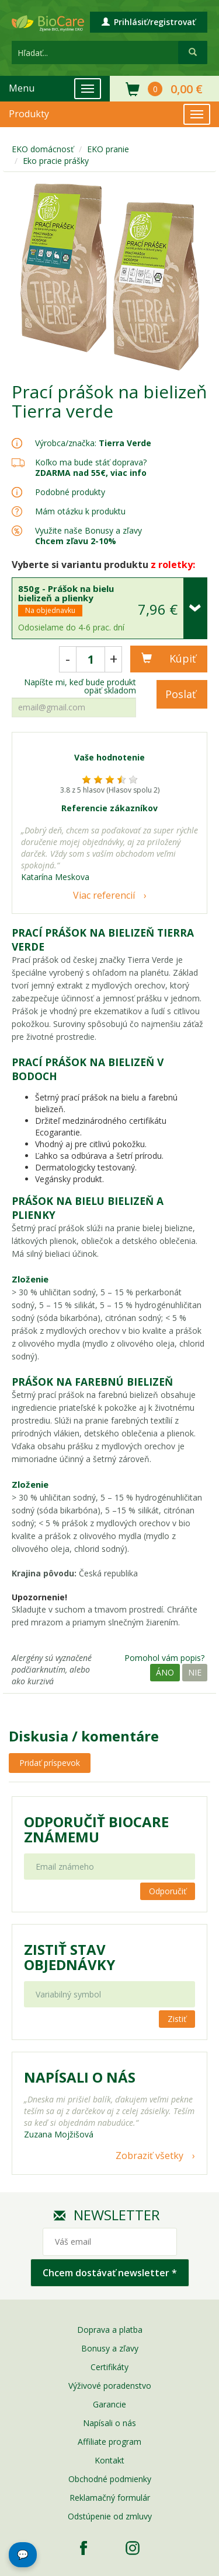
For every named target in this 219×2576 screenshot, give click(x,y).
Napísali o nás (109, 2422)
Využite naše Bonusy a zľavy (88, 535)
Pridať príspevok (49, 1762)
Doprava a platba (109, 2329)
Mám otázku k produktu (80, 511)
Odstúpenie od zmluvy (110, 2516)
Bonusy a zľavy (109, 2348)
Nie (194, 1672)
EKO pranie (108, 149)
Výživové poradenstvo (109, 2385)
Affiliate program (109, 2441)
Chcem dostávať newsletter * (110, 2272)
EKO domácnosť (43, 149)
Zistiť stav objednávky (69, 1957)
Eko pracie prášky (56, 160)
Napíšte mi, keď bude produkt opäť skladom (80, 686)
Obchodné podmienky (109, 2478)
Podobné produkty (70, 491)
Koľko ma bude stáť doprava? (91, 462)
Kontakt (109, 2460)
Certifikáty (109, 2366)
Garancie (109, 2404)
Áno (165, 1672)
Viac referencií (104, 895)
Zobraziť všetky (149, 2155)
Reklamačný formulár (109, 2497)
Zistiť (177, 2018)
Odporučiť (167, 1891)
